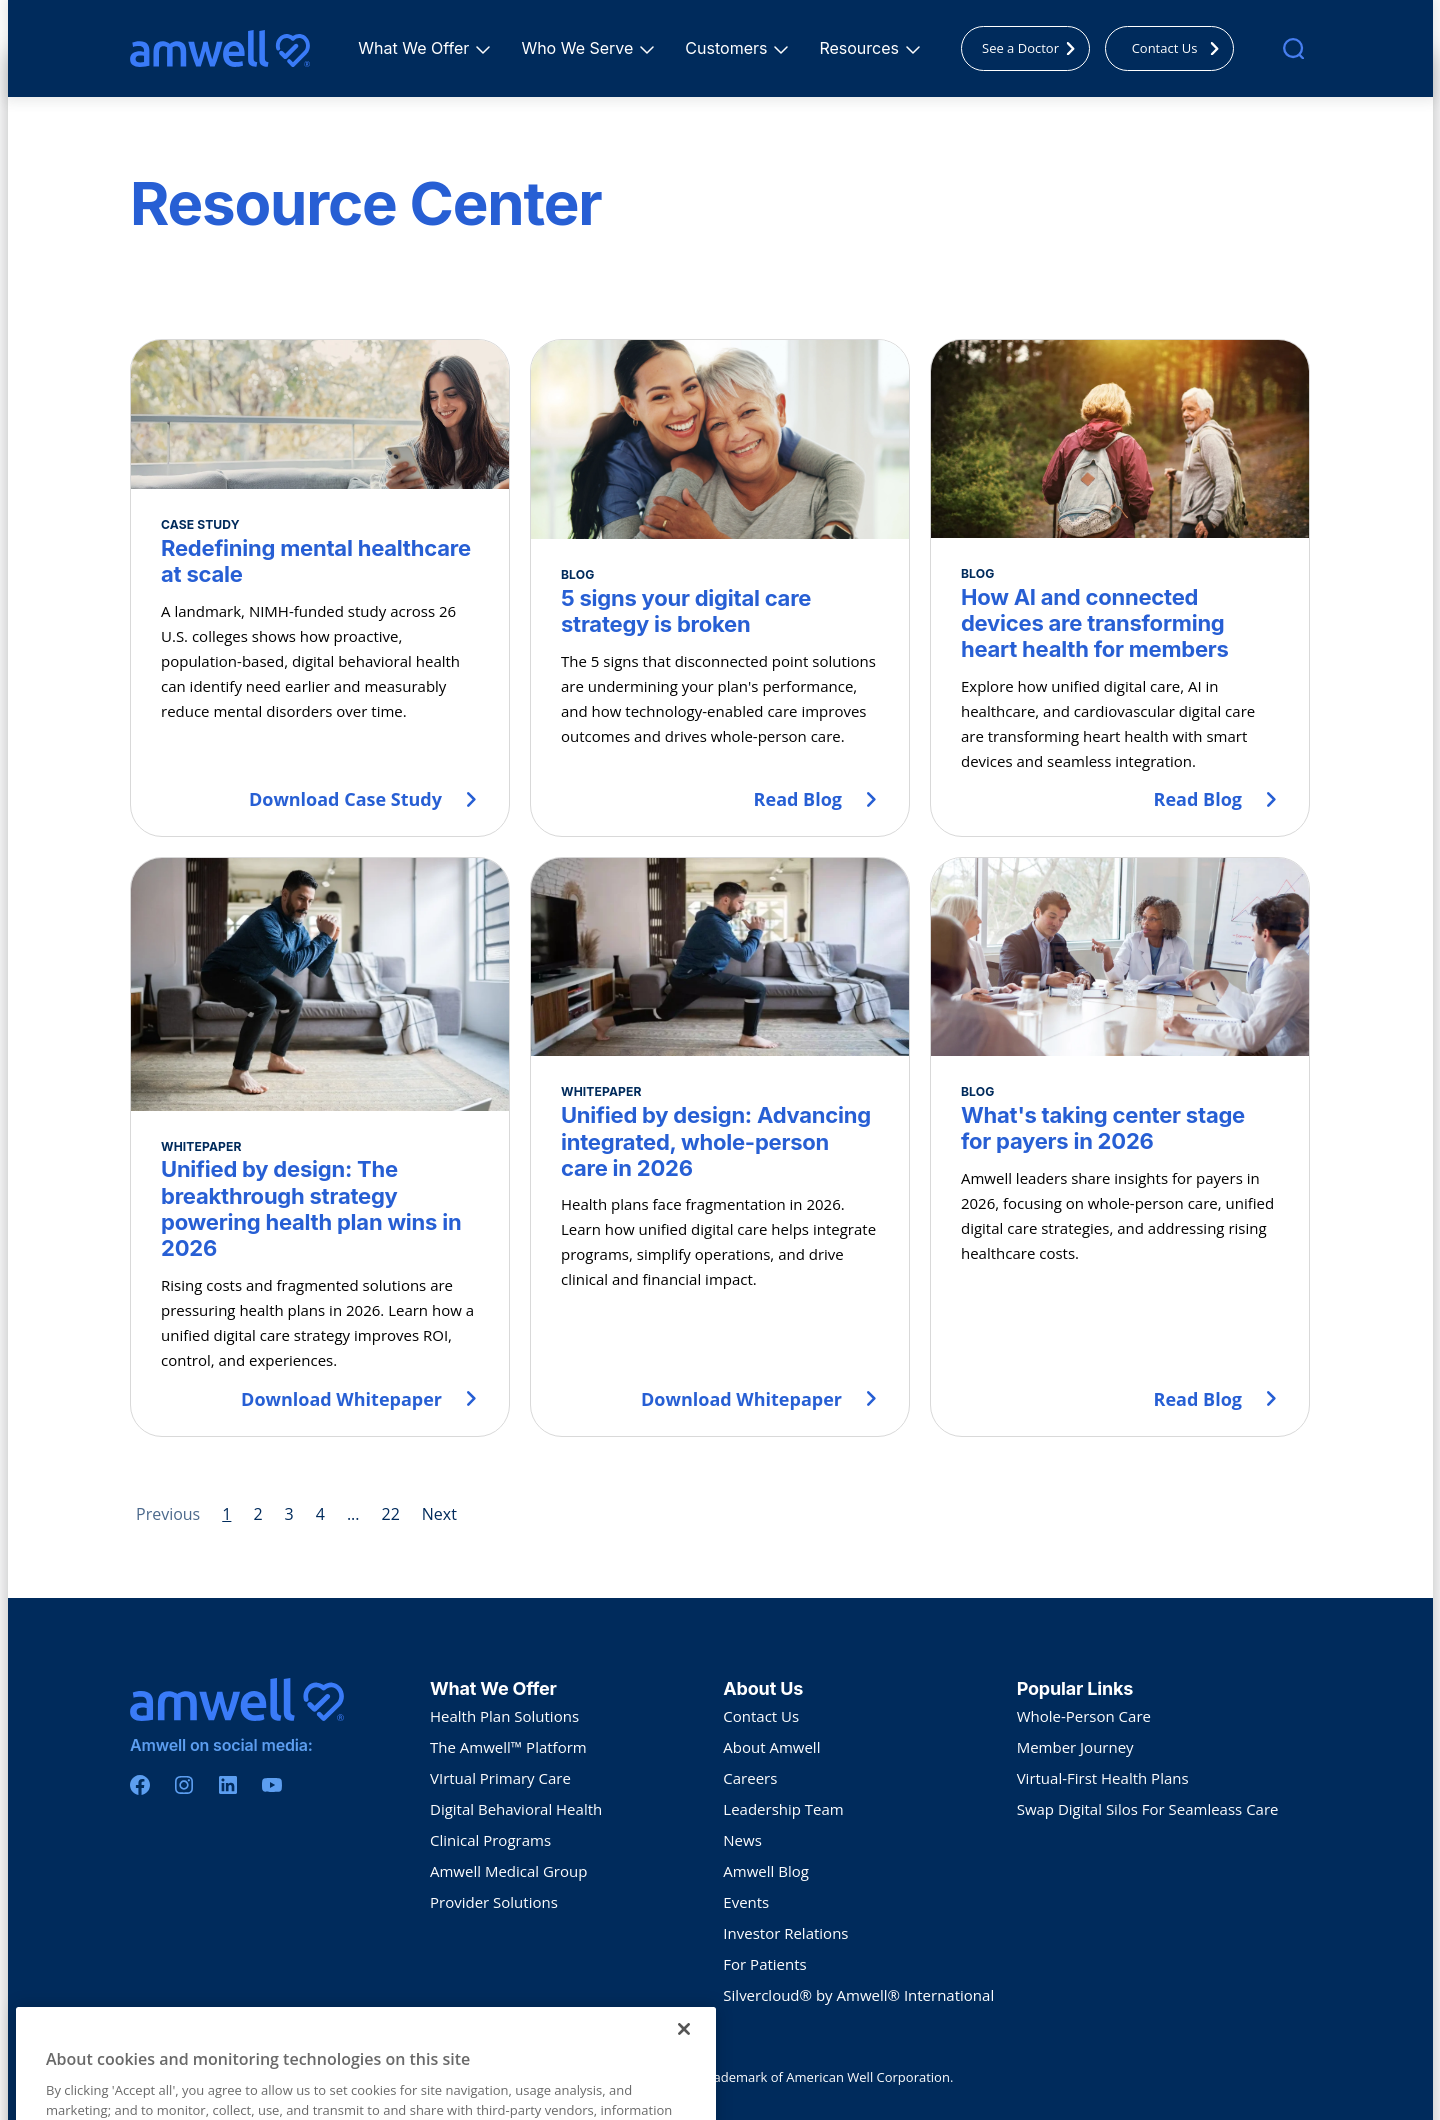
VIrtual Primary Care (500, 1778)
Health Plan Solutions (504, 1716)
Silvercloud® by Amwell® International (858, 1995)
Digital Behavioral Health (516, 1809)
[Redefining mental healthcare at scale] (320, 588)
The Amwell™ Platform (508, 1747)
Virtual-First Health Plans (1103, 1778)
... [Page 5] (353, 1514)
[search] (1293, 48)
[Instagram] (184, 1785)
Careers (750, 1778)
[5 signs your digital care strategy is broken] (720, 588)
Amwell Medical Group (508, 1871)
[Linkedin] (228, 1785)
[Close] (684, 2057)
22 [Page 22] (390, 1514)
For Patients (764, 1964)
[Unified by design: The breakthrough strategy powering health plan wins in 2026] (320, 1146)
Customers (729, 48)
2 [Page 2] (257, 1514)
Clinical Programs (490, 1840)
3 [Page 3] (289, 1514)
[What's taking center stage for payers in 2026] (1120, 1146)
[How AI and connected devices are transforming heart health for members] (1120, 588)
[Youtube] (272, 1785)
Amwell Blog (766, 1871)
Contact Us (1181, 48)
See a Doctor (1034, 48)
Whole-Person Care (1084, 1716)
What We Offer (416, 48)
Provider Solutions (494, 1902)
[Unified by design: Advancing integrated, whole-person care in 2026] (720, 1146)
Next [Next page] (439, 1514)
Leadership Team (783, 1809)
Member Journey (1075, 1747)
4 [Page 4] (320, 1514)
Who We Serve (580, 48)
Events (746, 1902)
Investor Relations (785, 1933)
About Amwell (771, 1747)
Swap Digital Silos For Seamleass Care (1148, 1809)
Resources (862, 48)
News (742, 1840)
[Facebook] (140, 1785)
